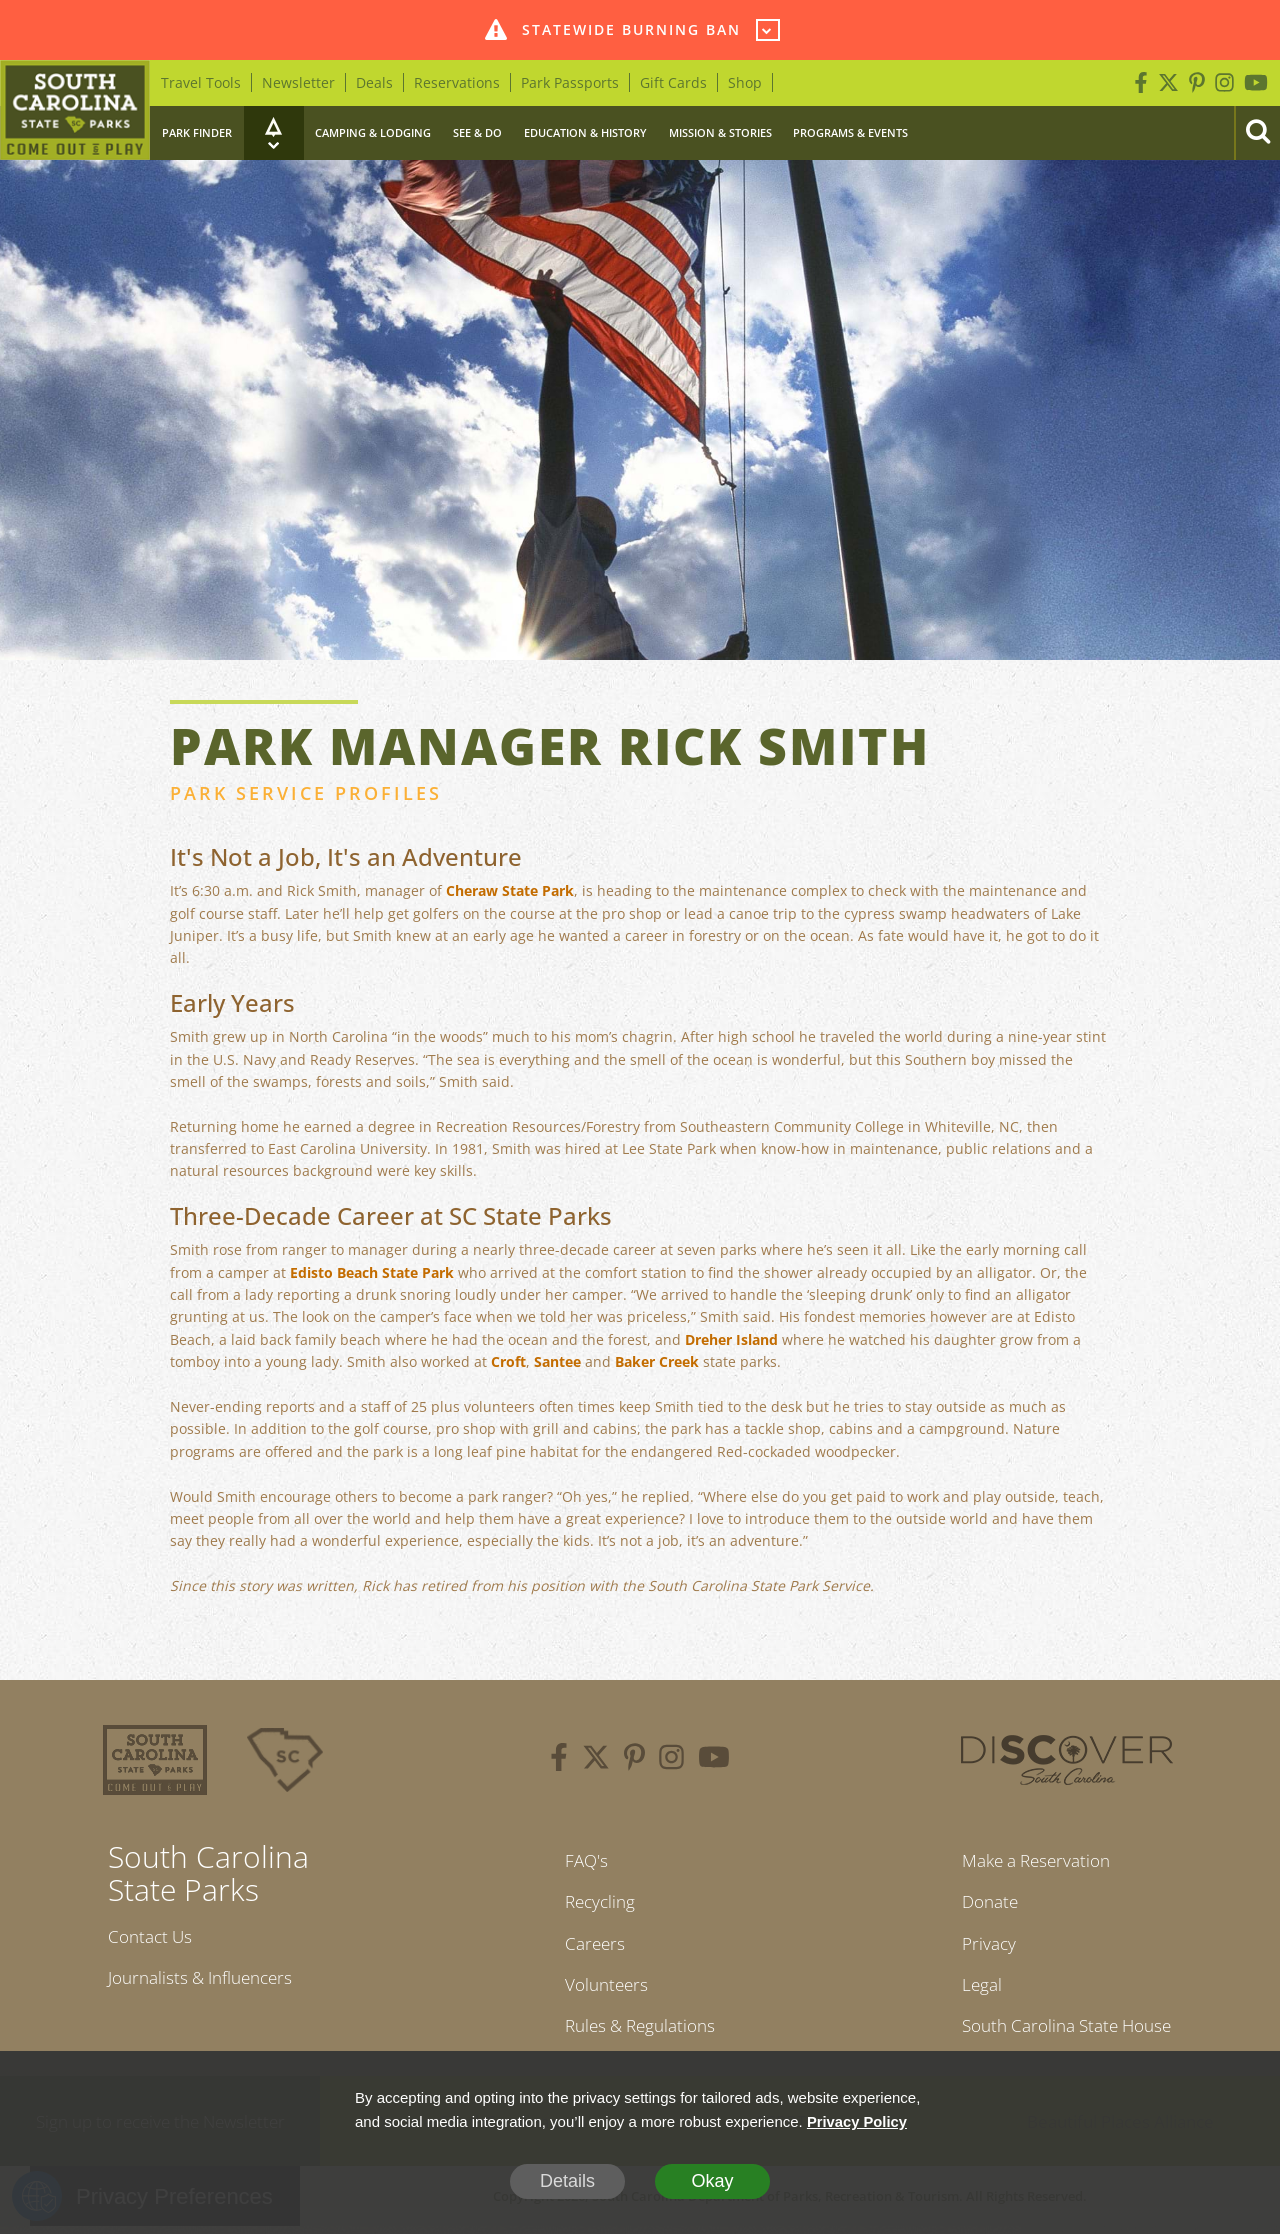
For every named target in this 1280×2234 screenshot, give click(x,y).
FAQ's (581, 1861)
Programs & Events (850, 132)
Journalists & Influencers (207, 1980)
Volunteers (603, 1989)
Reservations (457, 82)
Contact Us (153, 1937)
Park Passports (570, 82)
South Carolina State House (1066, 2032)
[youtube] (714, 1760)
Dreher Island (731, 1339)
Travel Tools (201, 82)
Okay (712, 2181)
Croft (508, 1361)
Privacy (981, 1947)
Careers (590, 1947)
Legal (974, 1989)
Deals (374, 82)
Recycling (596, 1904)
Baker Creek (657, 1361)
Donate (983, 1904)
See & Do (477, 132)
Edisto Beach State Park (372, 1272)
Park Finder (197, 132)
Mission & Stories (720, 132)
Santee (557, 1361)
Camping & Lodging (373, 132)
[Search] (1257, 133)
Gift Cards (673, 82)
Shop (745, 82)
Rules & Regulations (640, 2032)
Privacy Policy (858, 2121)
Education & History (585, 132)
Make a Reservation (1033, 1861)
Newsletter (298, 82)
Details (567, 2181)
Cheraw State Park (510, 890)
